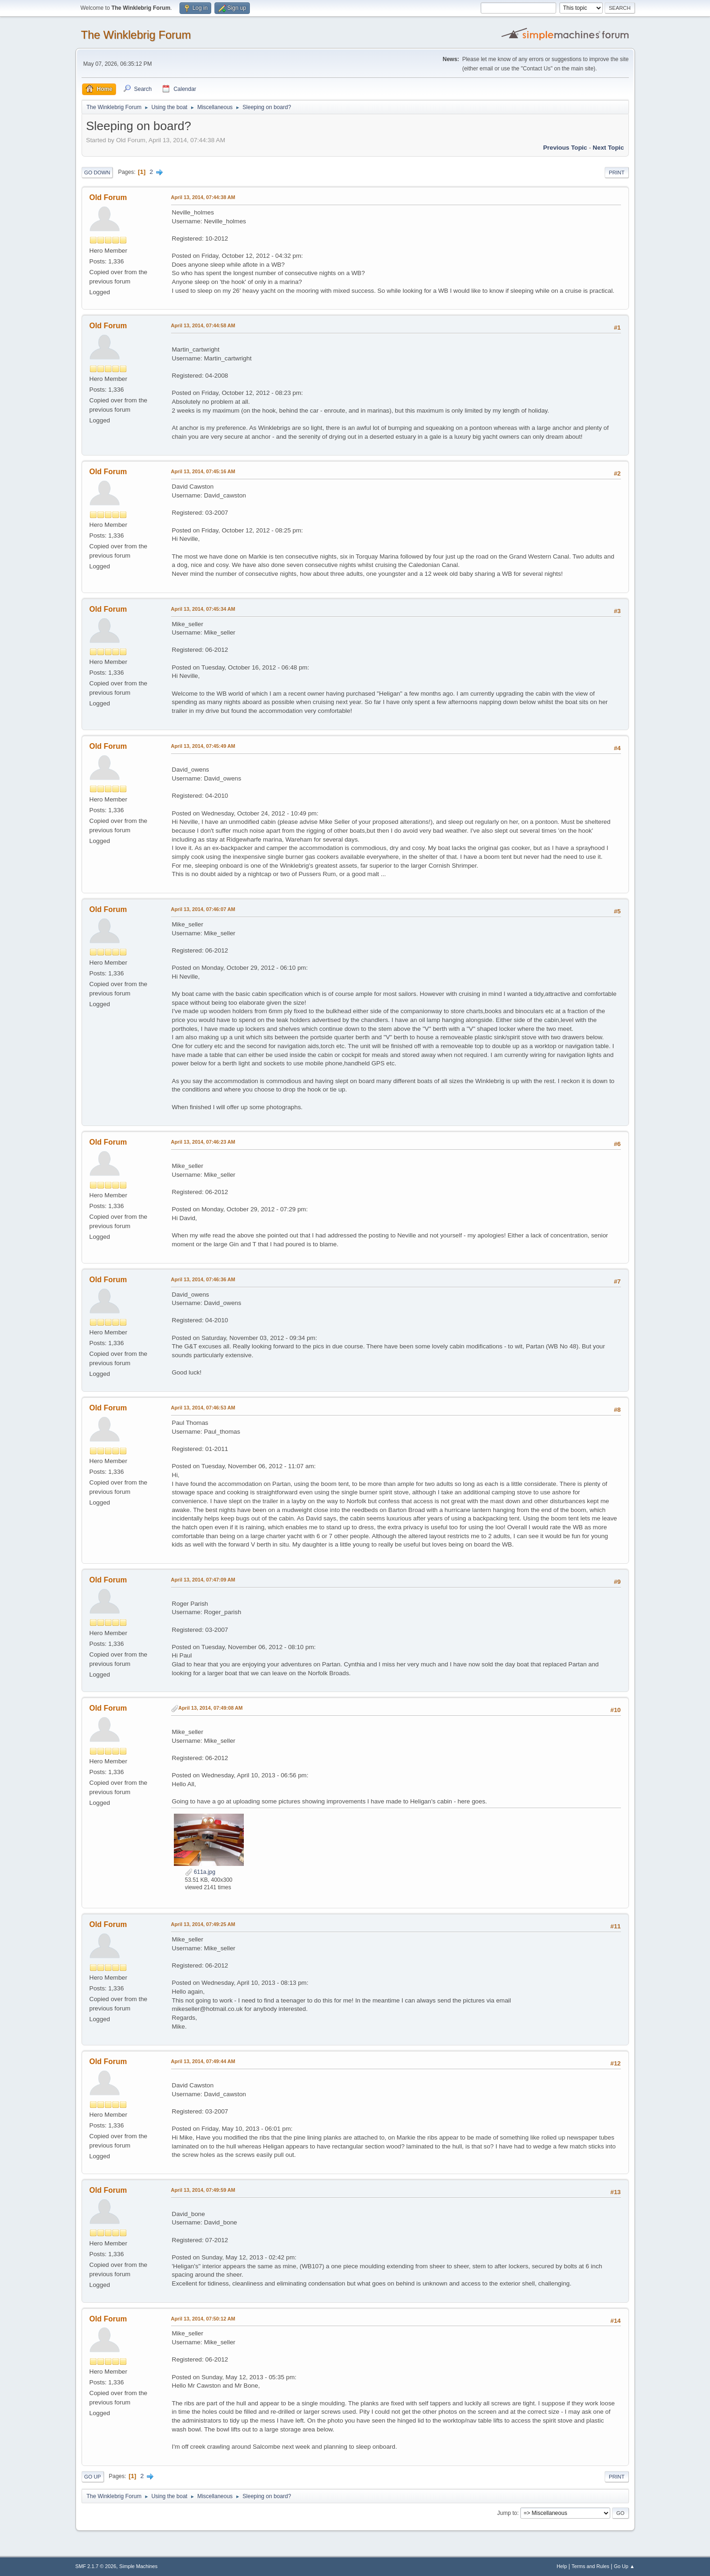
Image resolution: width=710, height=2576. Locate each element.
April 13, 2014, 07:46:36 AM (203, 1279)
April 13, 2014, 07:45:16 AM (203, 471)
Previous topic (565, 147)
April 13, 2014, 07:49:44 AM (203, 2061)
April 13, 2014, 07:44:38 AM (203, 197)
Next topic (608, 147)
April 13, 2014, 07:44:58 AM (203, 325)
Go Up (92, 2476)
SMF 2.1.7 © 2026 (96, 2566)
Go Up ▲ (624, 2566)
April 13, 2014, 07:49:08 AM (211, 1708)
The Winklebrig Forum (136, 34)
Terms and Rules (590, 2566)
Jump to (507, 2513)
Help (562, 2566)
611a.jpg (200, 1872)
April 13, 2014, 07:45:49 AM (203, 746)
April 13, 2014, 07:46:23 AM (203, 1142)
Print (617, 172)
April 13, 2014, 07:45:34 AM (203, 609)
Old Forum (108, 197)
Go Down (97, 172)
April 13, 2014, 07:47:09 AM (203, 1579)
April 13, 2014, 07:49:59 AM (203, 2190)
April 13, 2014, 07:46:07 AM (203, 909)
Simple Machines (138, 2566)
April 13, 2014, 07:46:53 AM (203, 1407)
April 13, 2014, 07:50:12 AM (203, 2318)
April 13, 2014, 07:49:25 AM (203, 1924)
